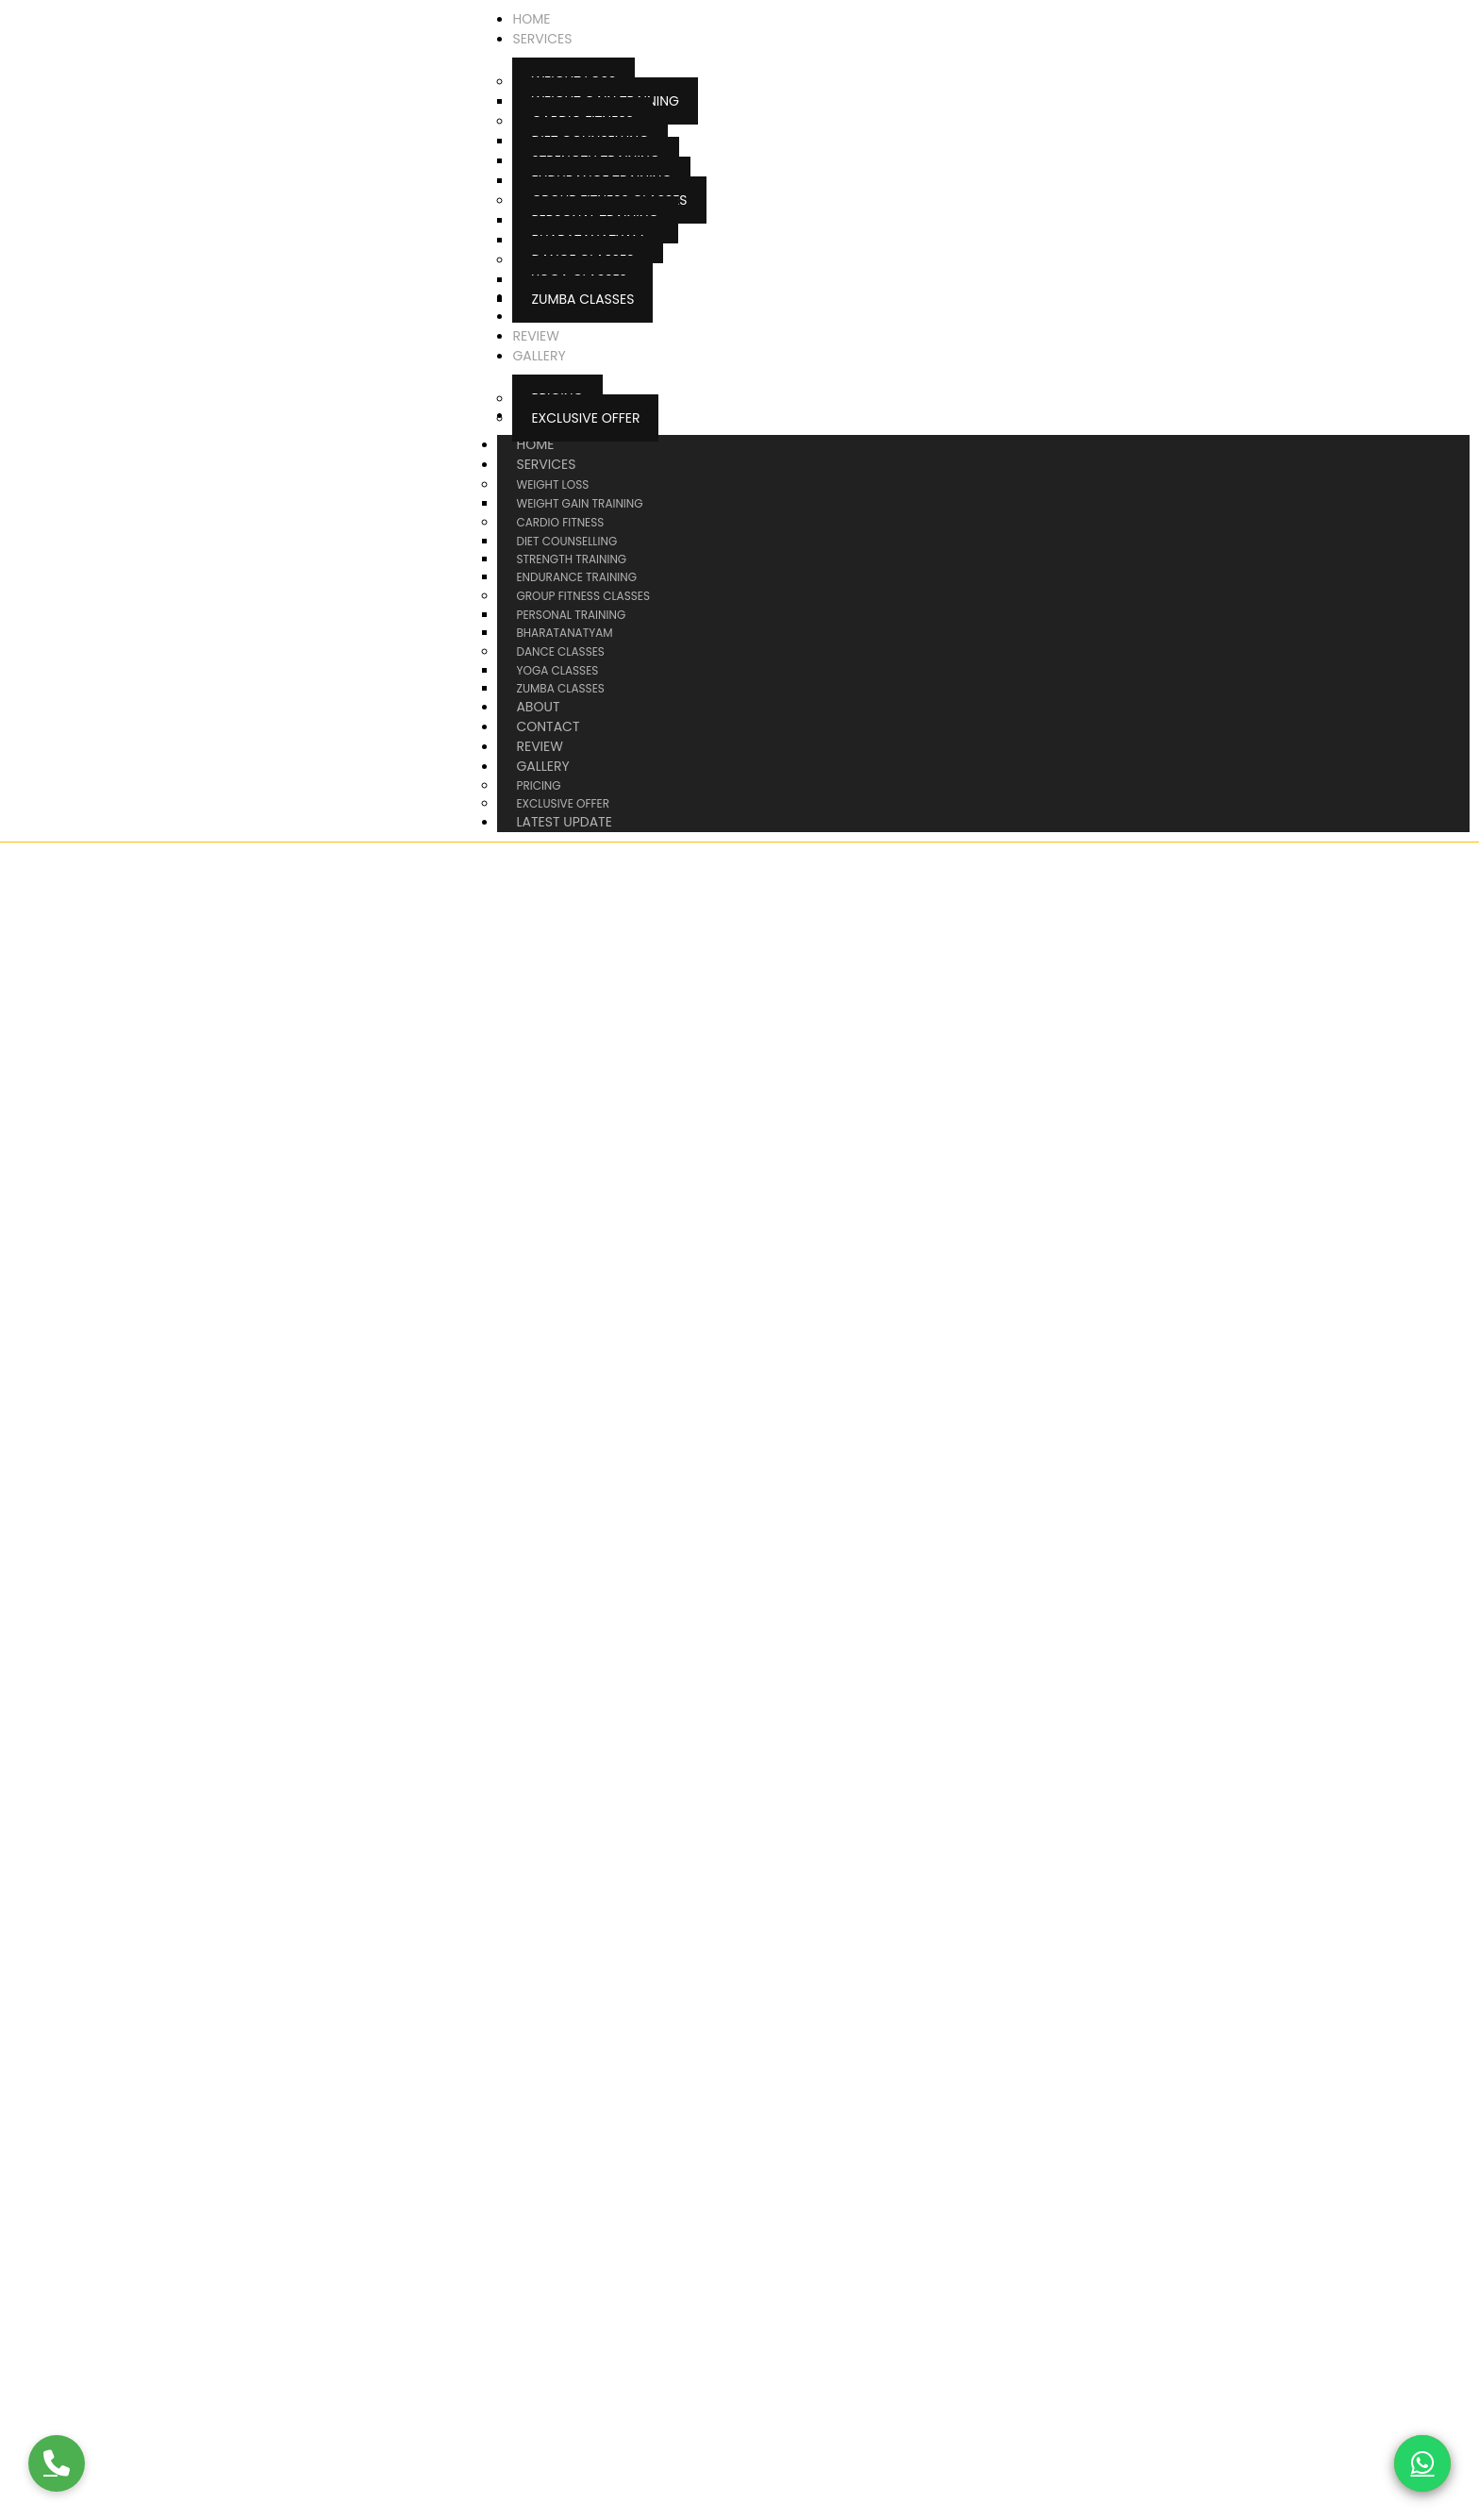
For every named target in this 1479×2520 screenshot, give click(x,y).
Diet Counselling (566, 541)
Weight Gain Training (579, 503)
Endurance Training (576, 577)
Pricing (538, 785)
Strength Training (571, 559)
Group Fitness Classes (583, 596)
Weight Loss (552, 484)
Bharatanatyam (564, 633)
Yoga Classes (557, 670)
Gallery (561, 766)
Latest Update (563, 821)
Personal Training (570, 615)
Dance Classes (560, 651)
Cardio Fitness (560, 522)
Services (564, 464)
